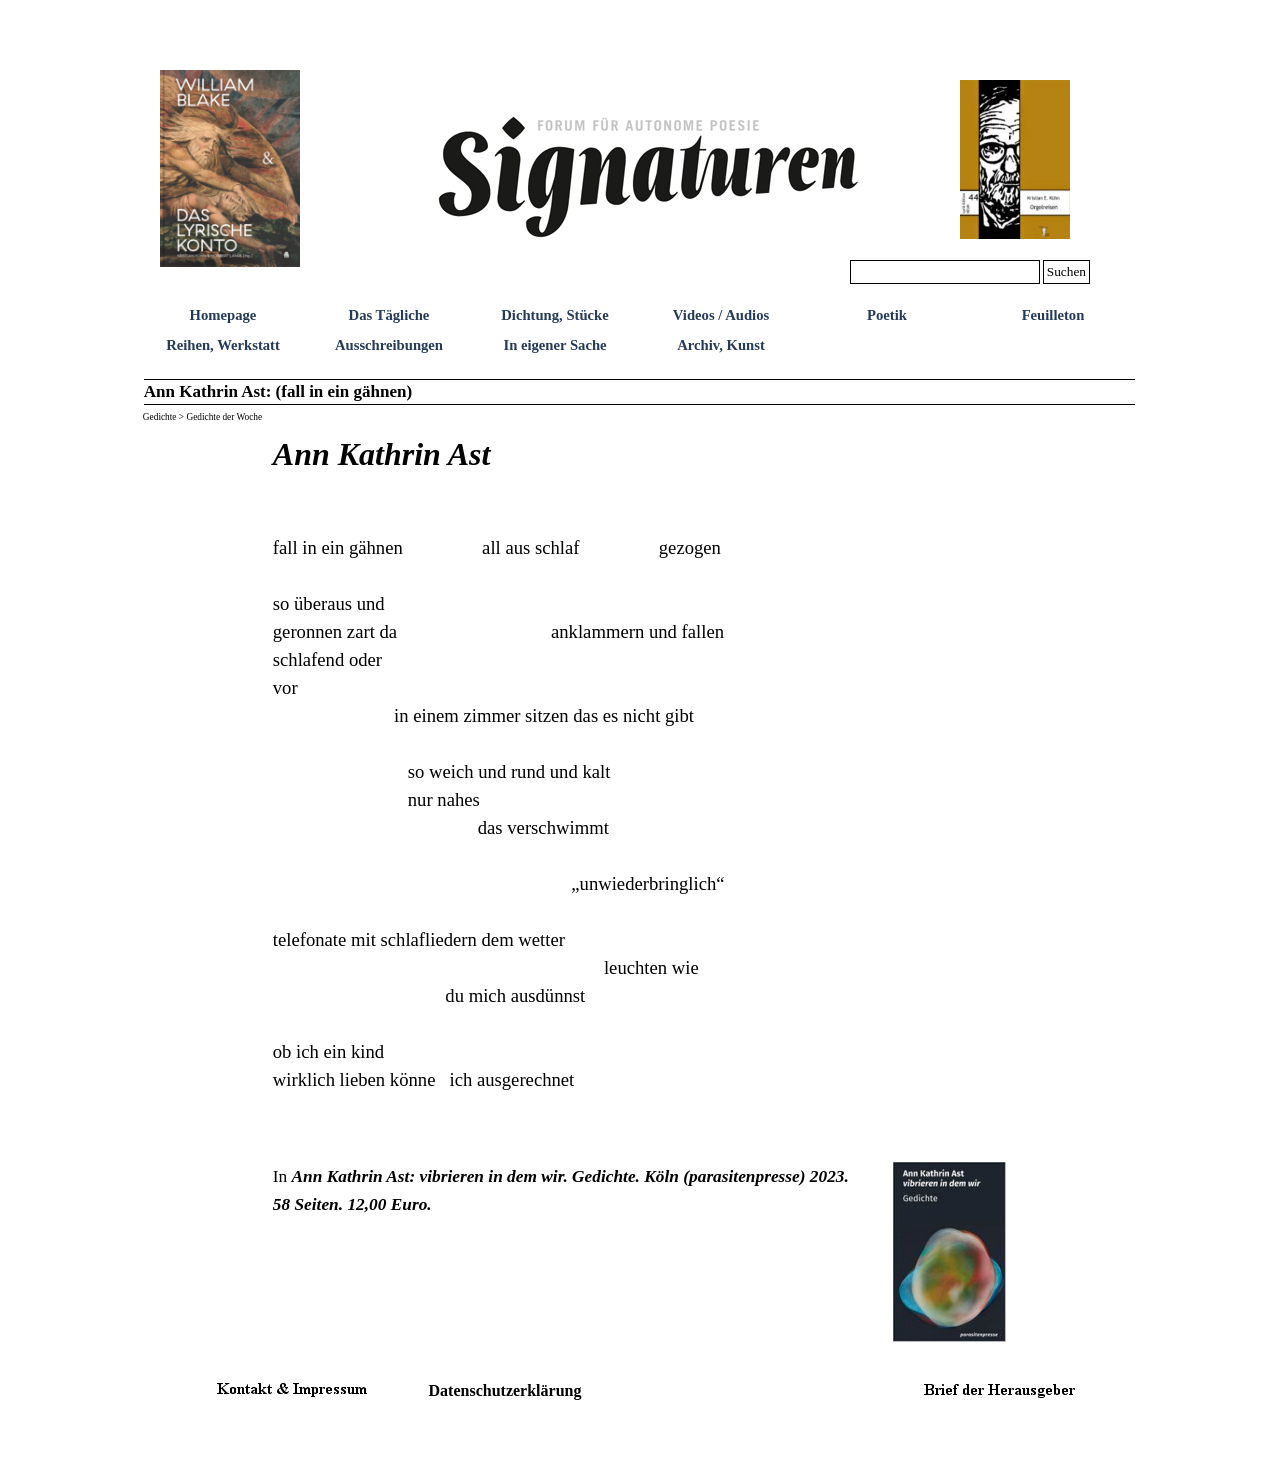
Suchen (1066, 271)
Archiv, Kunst (721, 345)
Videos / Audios (721, 315)
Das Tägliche (389, 315)
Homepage (223, 315)
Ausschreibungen (389, 345)
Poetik (887, 315)
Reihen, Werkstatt (223, 345)
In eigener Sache (554, 345)
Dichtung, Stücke (555, 315)
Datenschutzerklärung (505, 1390)
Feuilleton (1053, 315)
